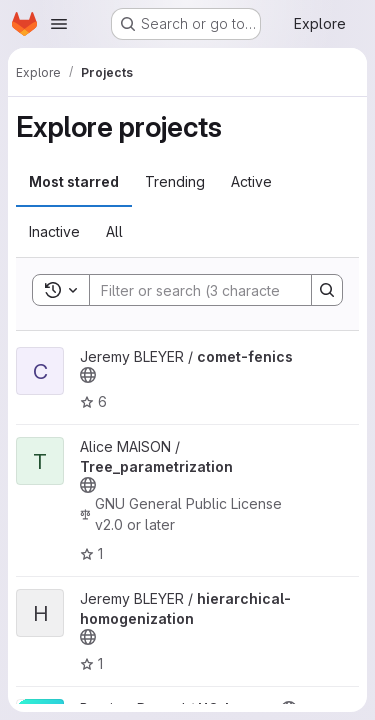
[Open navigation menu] (59, 24)
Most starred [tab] (74, 181)
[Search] (221, 290)
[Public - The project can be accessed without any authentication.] (88, 375)
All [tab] (114, 231)
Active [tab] (251, 181)
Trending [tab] (175, 181)
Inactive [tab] (54, 231)
